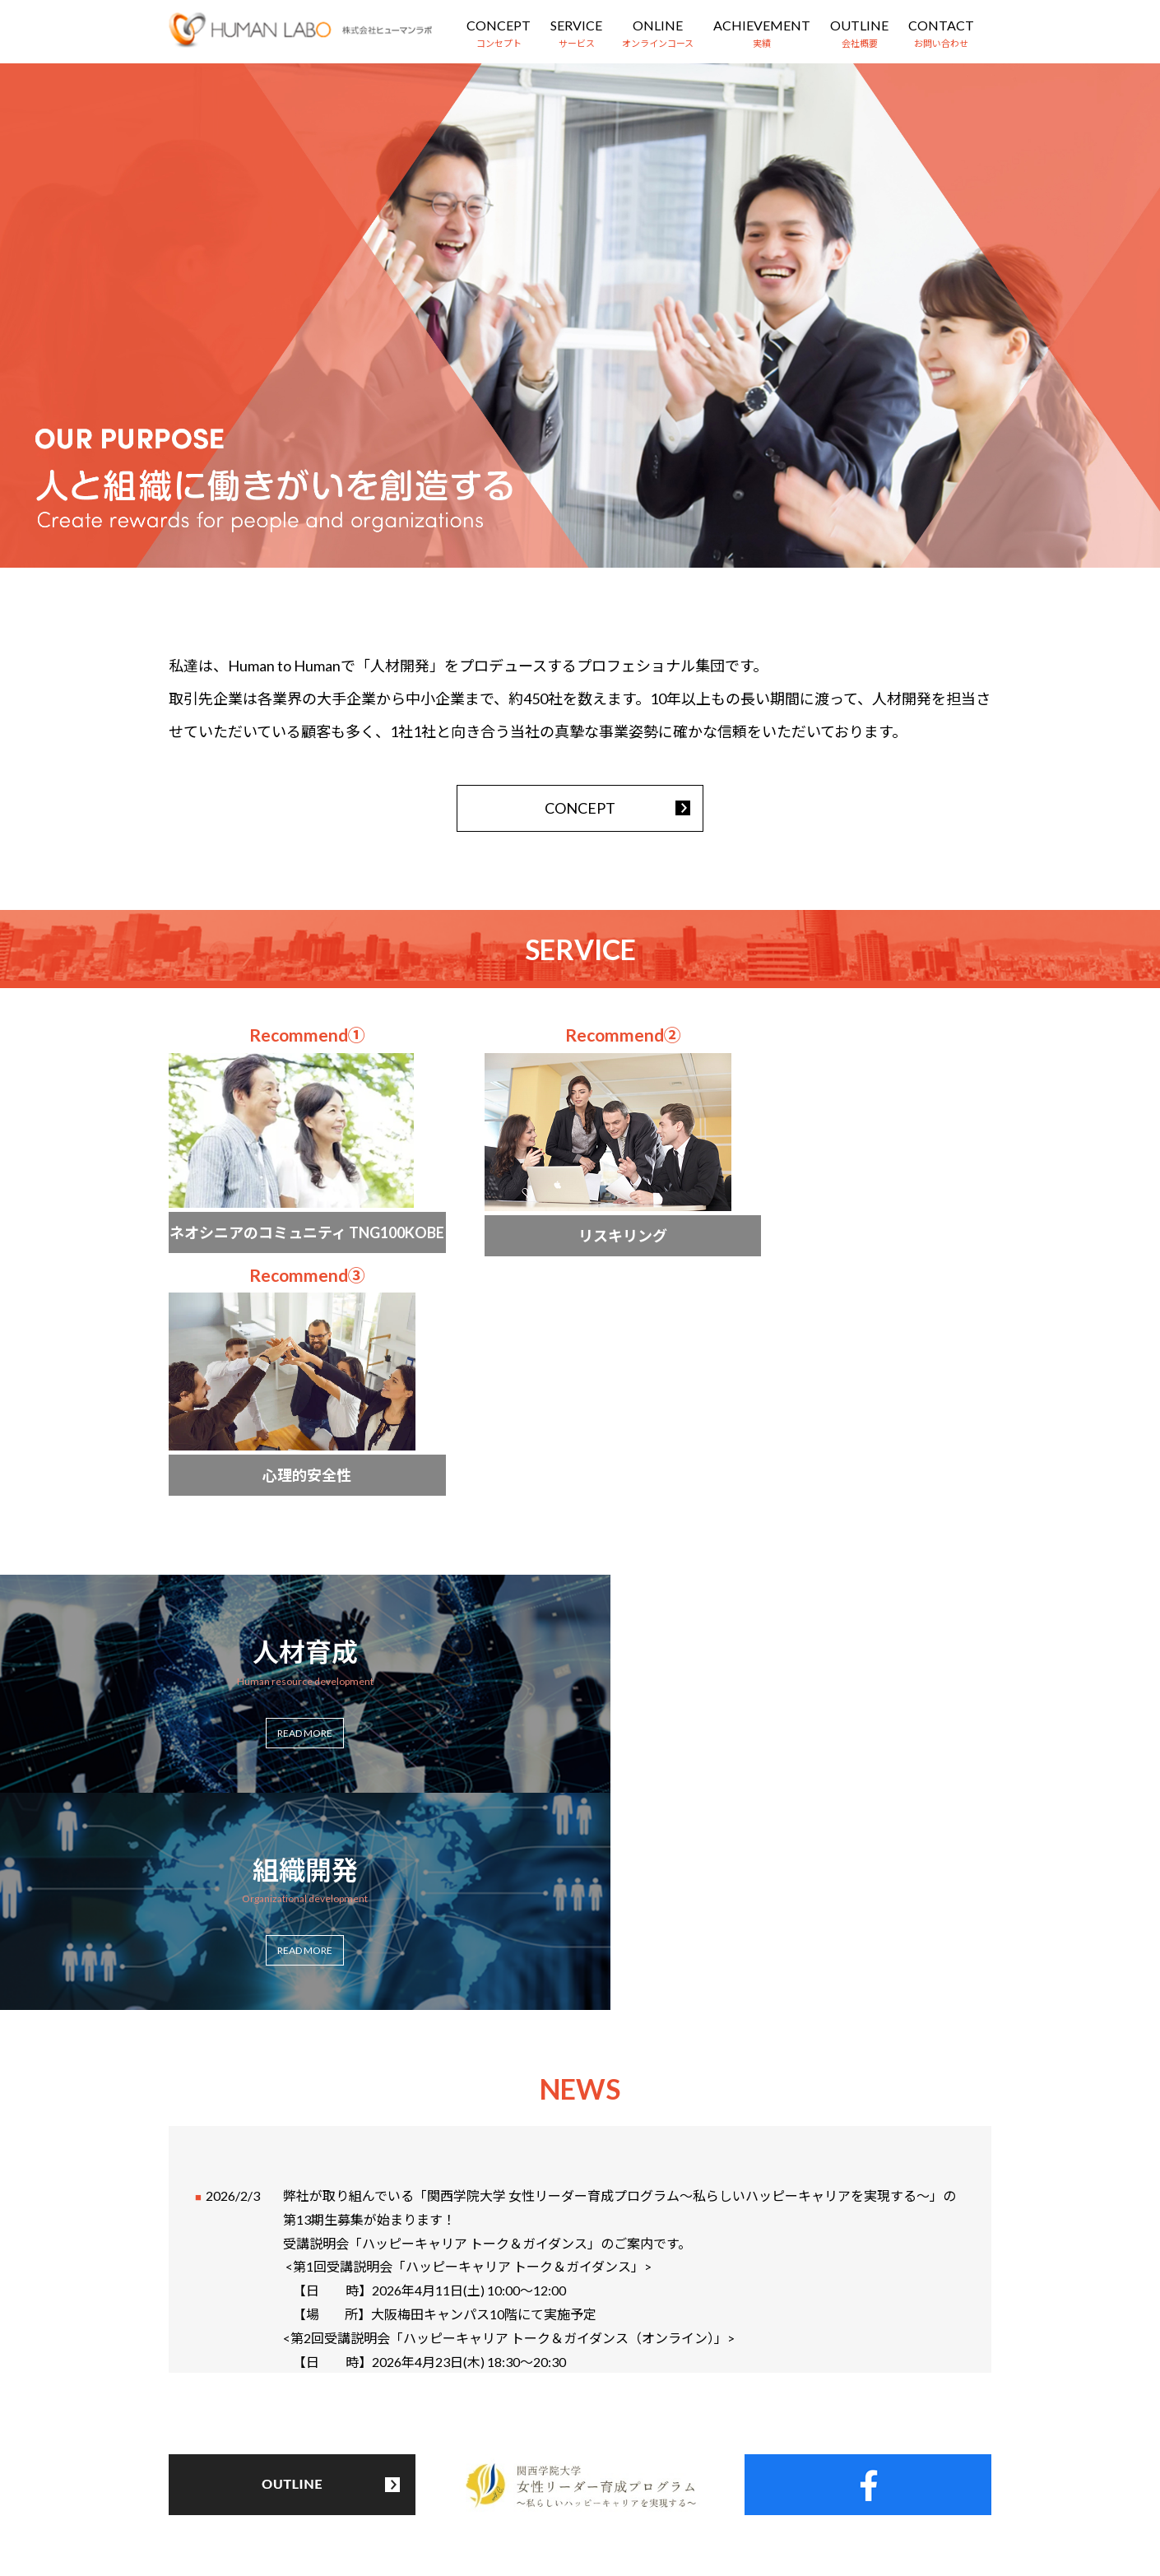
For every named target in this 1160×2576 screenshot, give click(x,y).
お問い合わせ (757, 2483)
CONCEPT (498, 25)
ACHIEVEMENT (761, 25)
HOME (244, 2483)
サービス (408, 2483)
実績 (599, 2483)
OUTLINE (859, 25)
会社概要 (667, 2483)
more (292, 1159)
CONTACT (941, 25)
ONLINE (658, 25)
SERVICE (576, 25)
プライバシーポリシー (882, 2483)
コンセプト (323, 2483)
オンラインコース (509, 2483)
